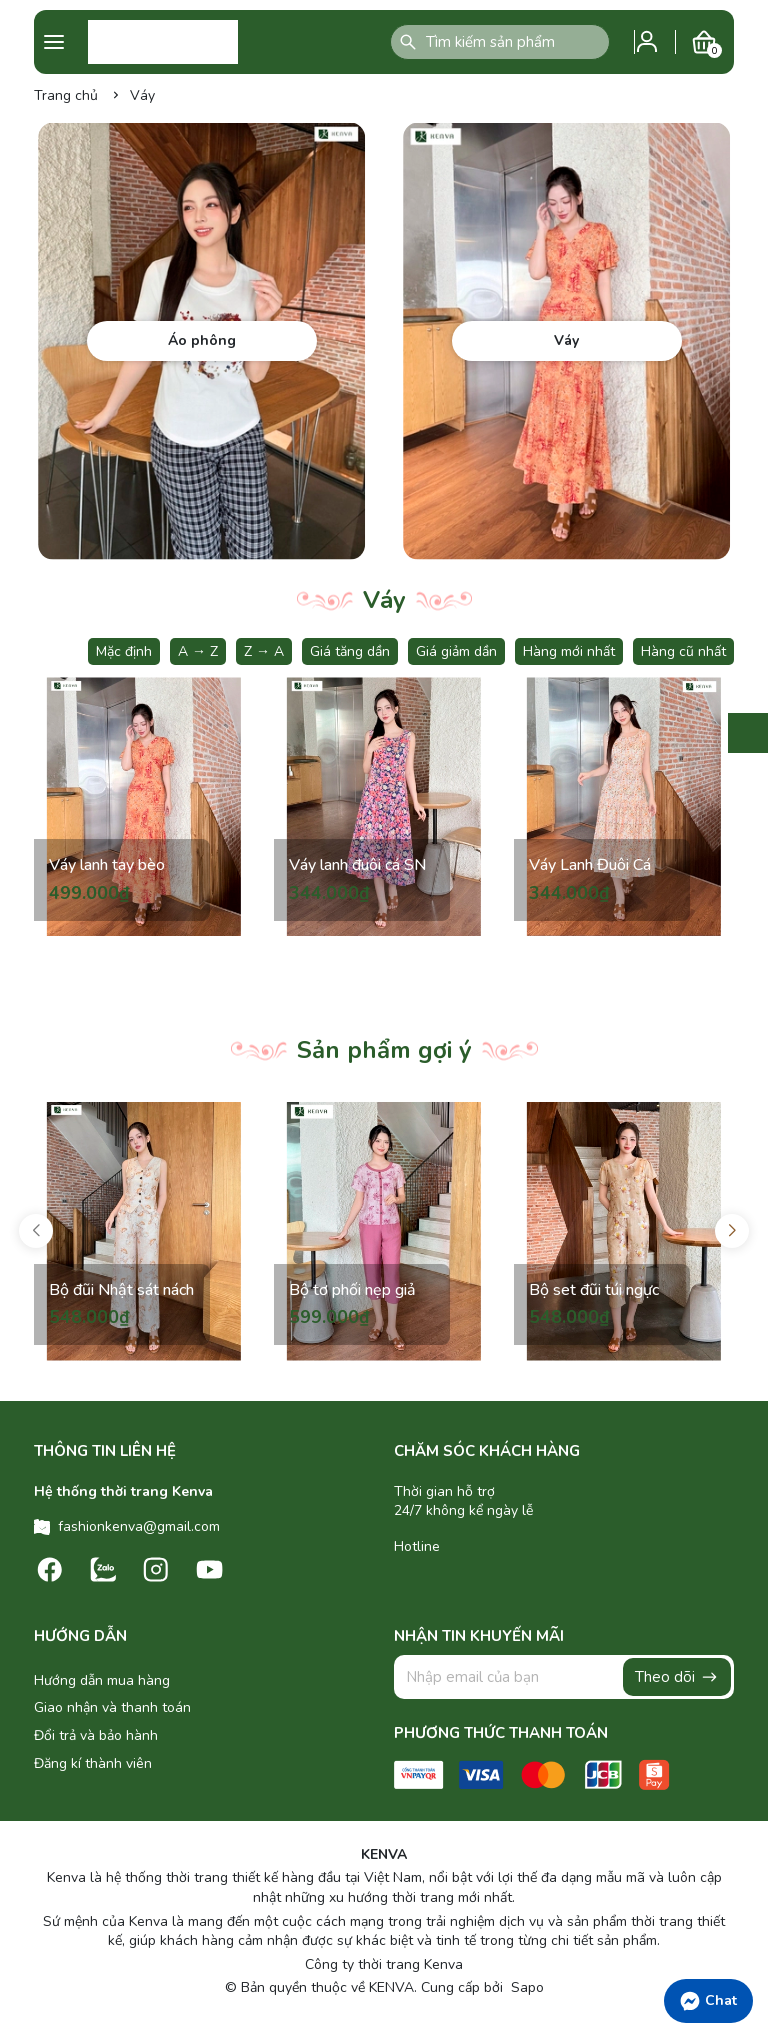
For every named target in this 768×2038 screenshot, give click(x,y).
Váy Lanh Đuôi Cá (591, 864)
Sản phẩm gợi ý (384, 1050)
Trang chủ (66, 95)
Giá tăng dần (350, 651)
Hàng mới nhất (569, 651)
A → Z (198, 651)
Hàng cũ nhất (683, 651)
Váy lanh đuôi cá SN (358, 864)
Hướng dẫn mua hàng (102, 1680)
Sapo (525, 1987)
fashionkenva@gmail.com (139, 1526)
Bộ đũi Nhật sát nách (105, 1277)
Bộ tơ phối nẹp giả (353, 1288)
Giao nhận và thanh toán (112, 1707)
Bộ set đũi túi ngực (595, 1288)
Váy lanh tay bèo (108, 864)
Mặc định (124, 651)
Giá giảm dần (456, 651)
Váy (384, 600)
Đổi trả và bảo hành (96, 1735)
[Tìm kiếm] (408, 42)
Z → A (264, 651)
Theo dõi (677, 1677)
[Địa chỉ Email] (564, 1677)
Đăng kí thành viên (93, 1763)
